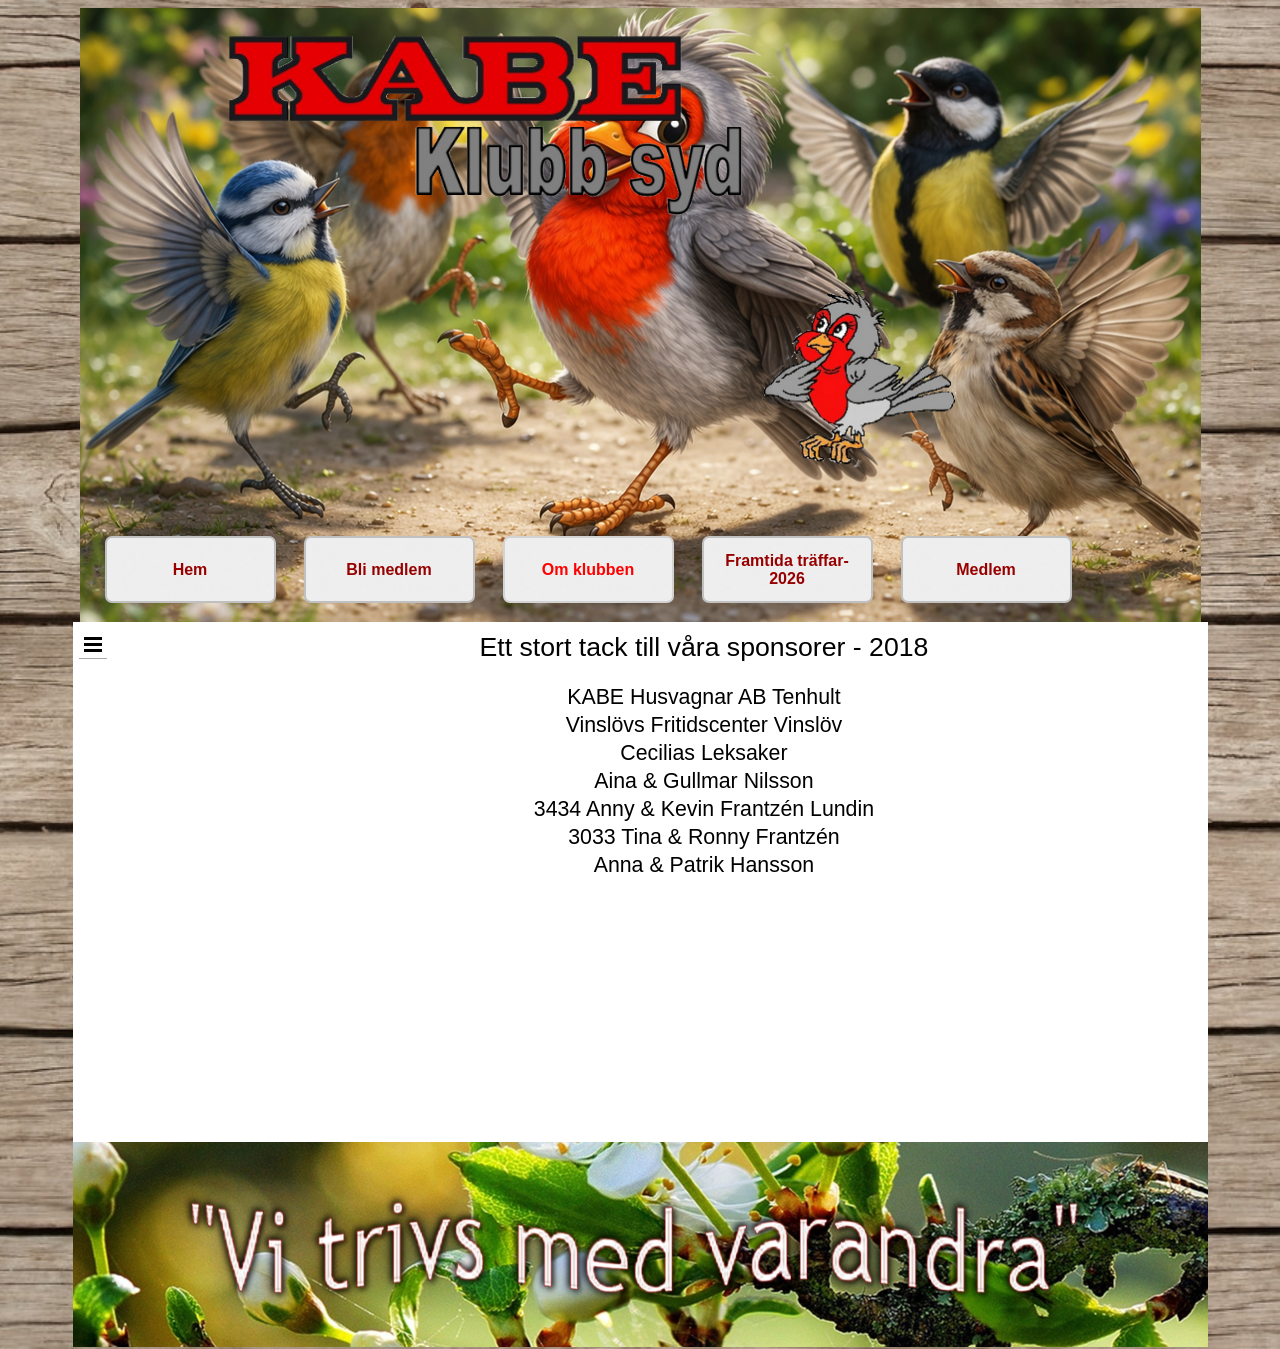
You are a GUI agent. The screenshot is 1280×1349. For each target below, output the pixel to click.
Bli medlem (388, 569)
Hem (190, 569)
